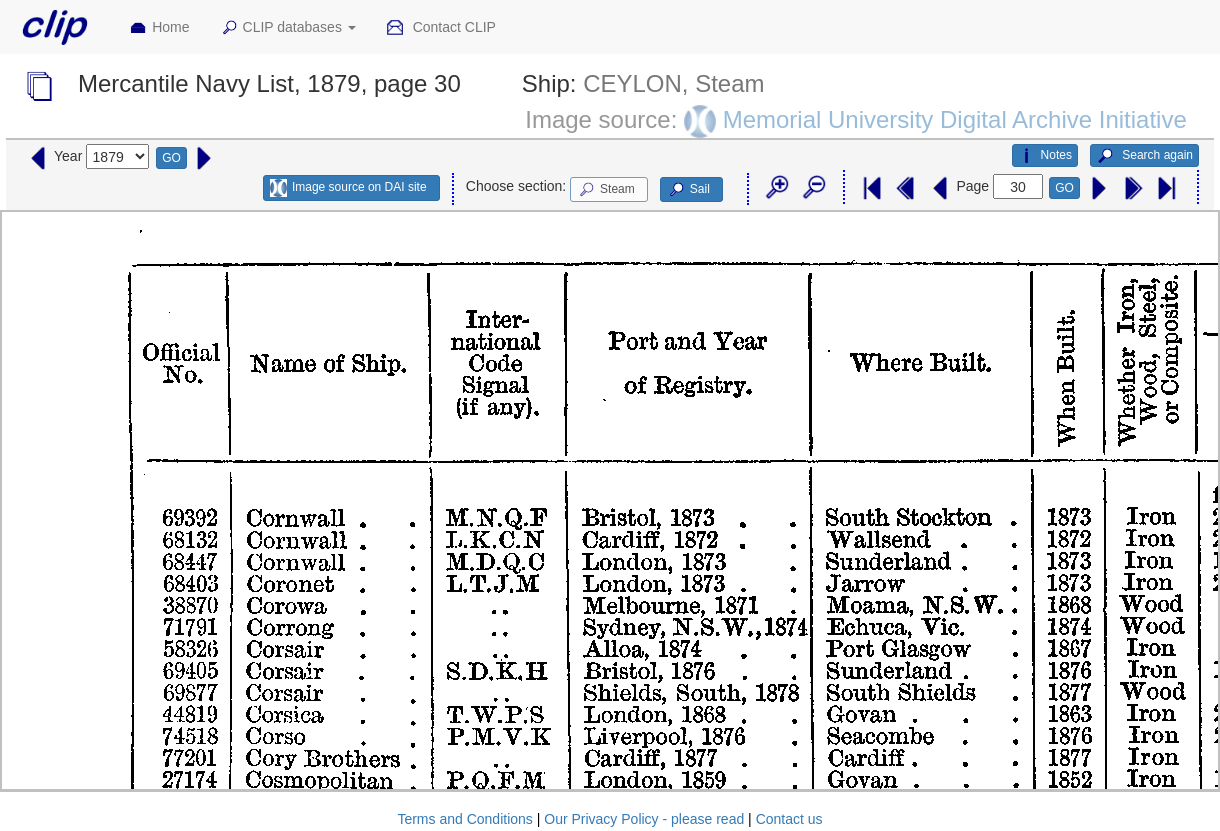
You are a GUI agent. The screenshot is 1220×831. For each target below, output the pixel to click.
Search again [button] (1144, 156)
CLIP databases (288, 28)
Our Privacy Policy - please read (644, 819)
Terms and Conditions (464, 819)
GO (171, 158)
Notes (1045, 156)
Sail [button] (688, 190)
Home (159, 28)
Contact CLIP (441, 28)
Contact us (789, 819)
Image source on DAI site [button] (348, 188)
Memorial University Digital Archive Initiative (955, 119)
